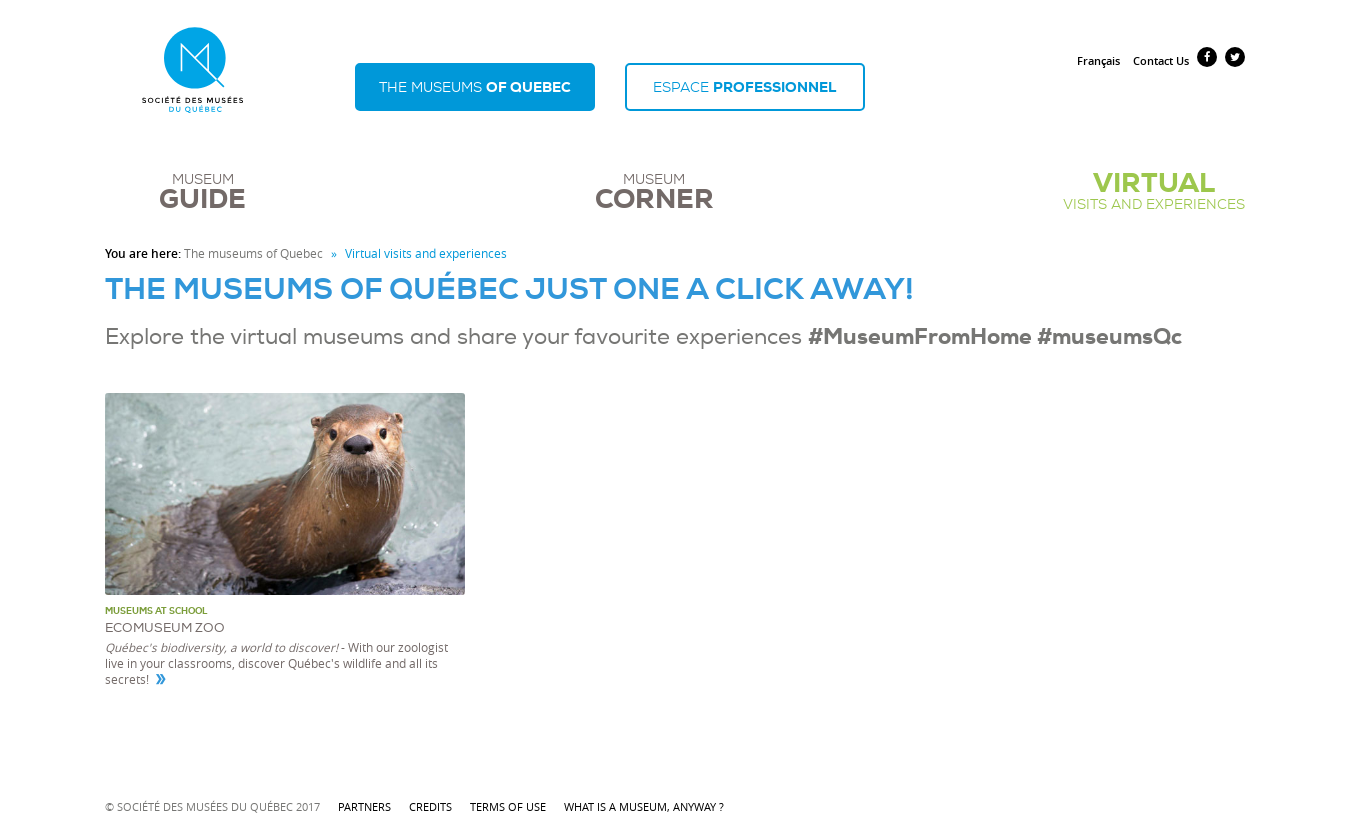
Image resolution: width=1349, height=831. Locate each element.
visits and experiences (1154, 191)
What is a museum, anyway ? (644, 806)
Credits (432, 806)
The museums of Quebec (253, 253)
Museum (202, 191)
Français (1098, 60)
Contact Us (1161, 60)
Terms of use (509, 806)
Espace (744, 87)
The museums (475, 87)
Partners (366, 806)
